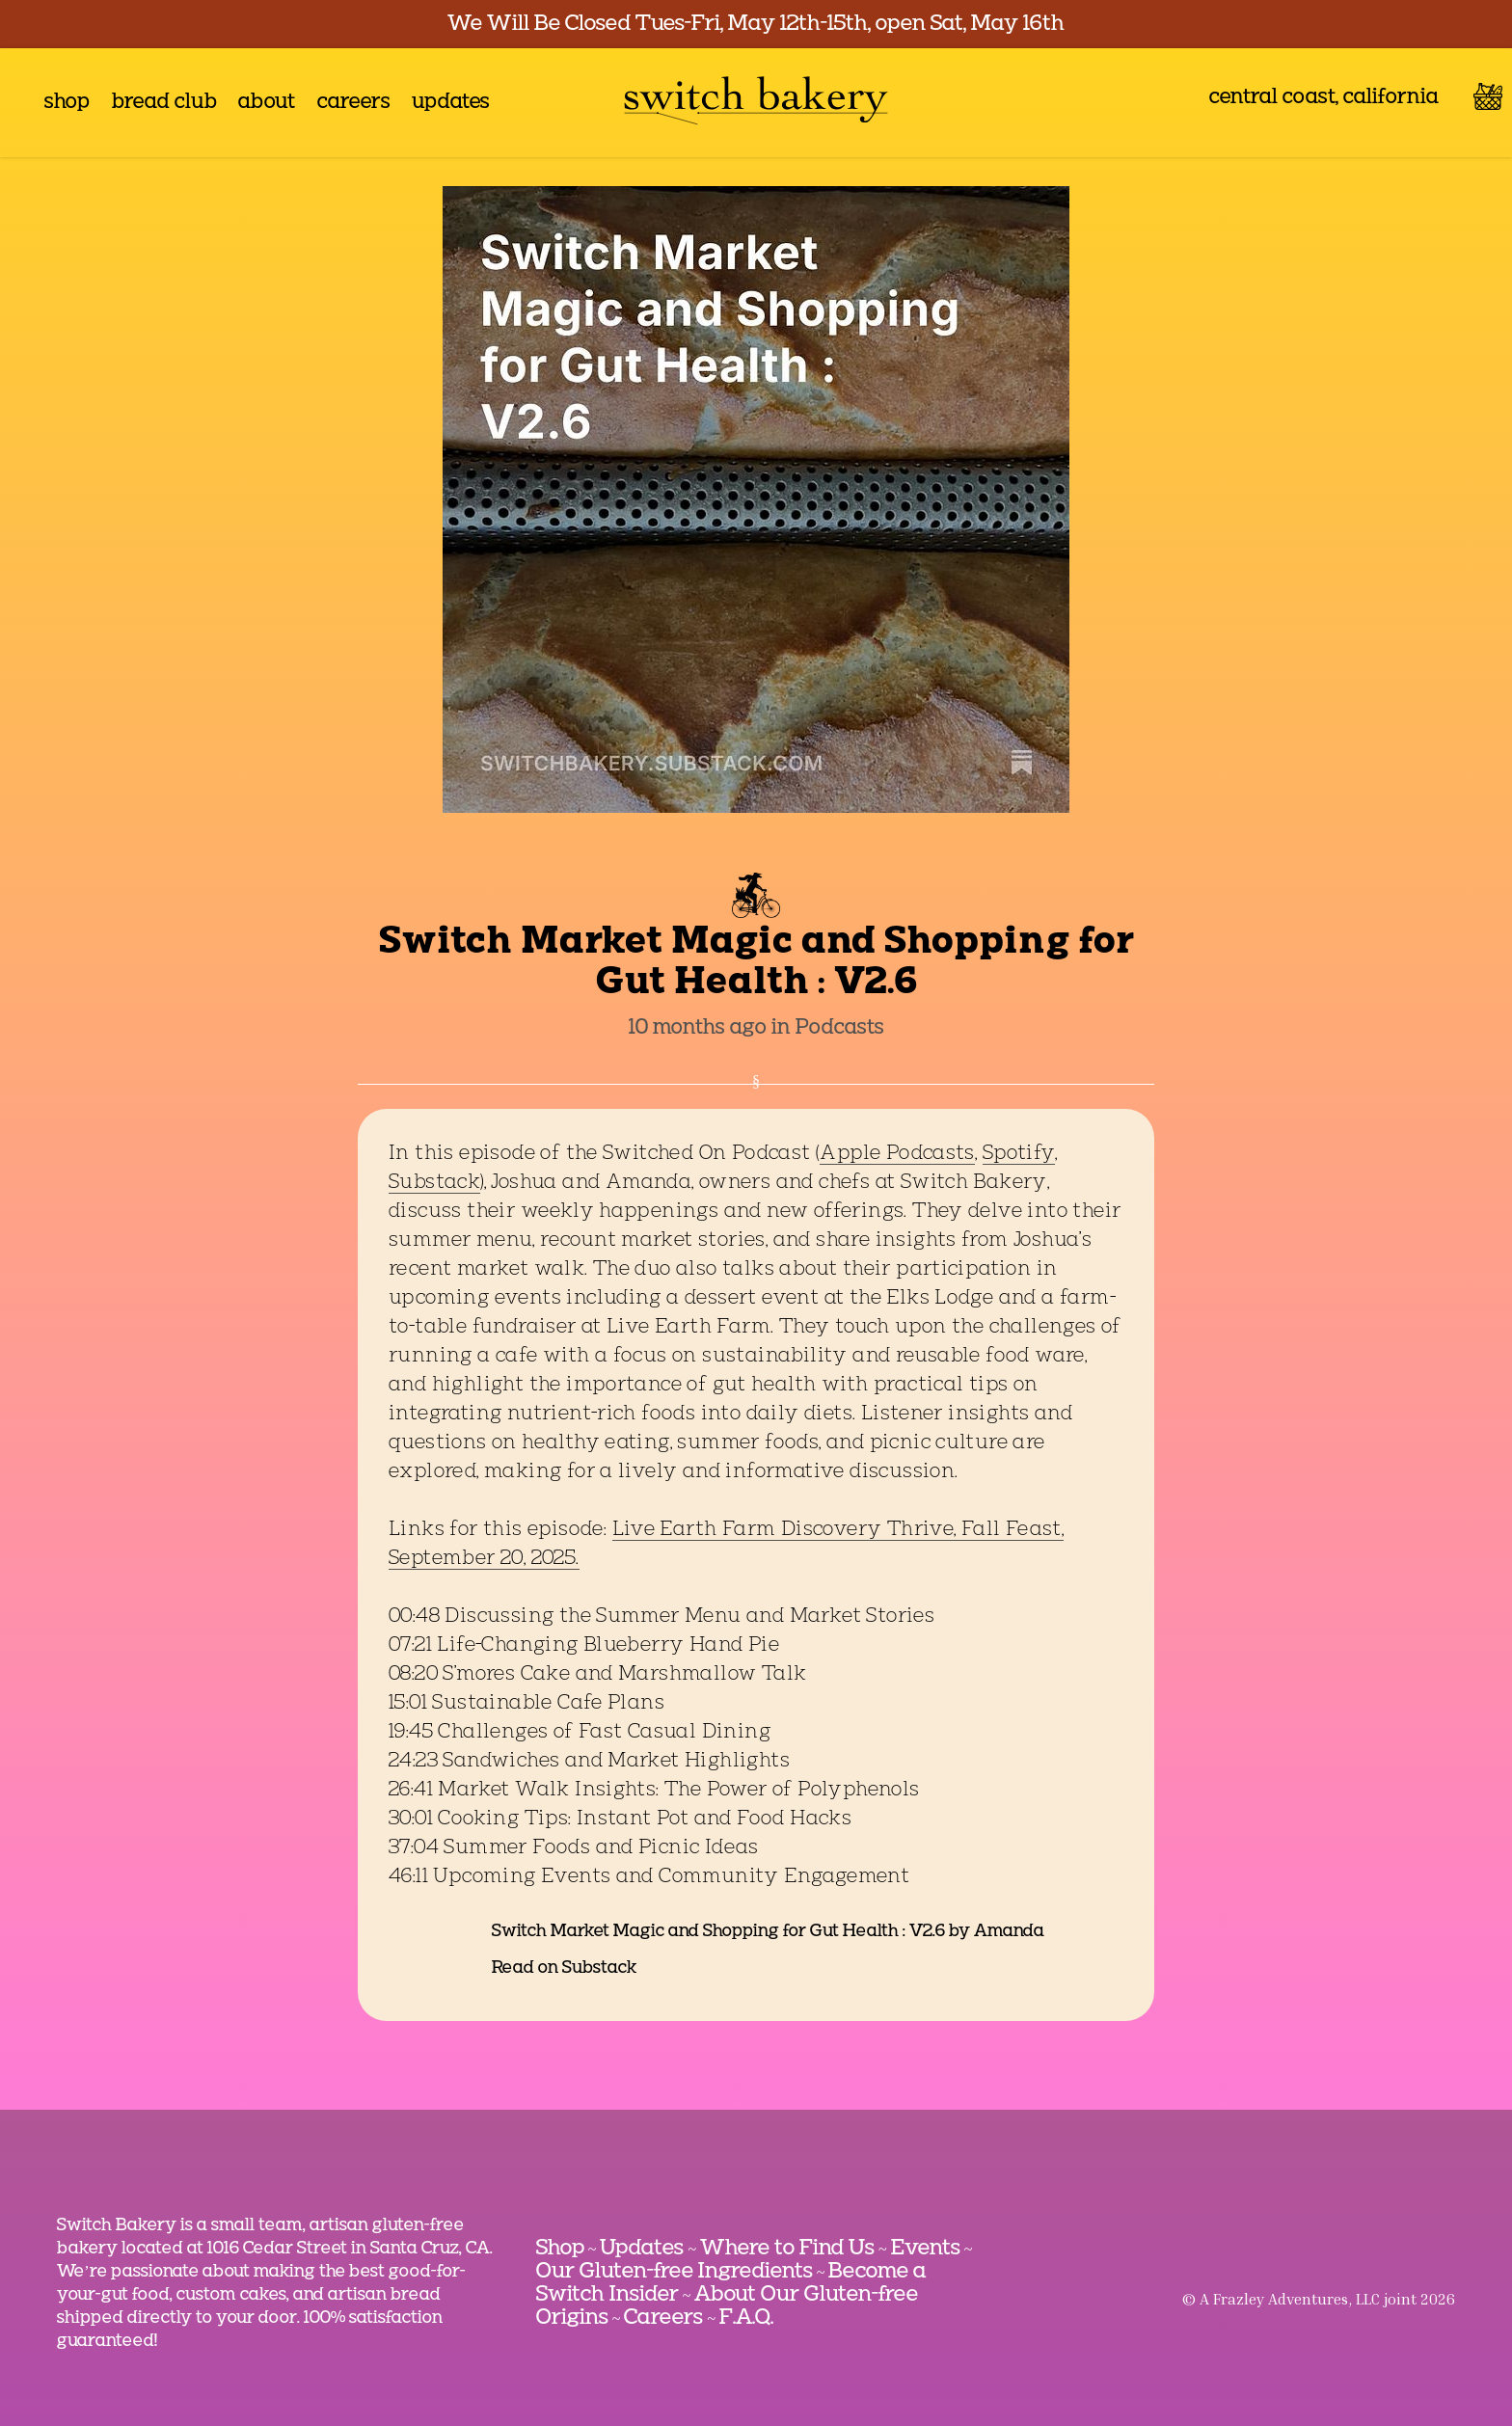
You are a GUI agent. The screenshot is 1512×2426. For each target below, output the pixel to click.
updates (451, 103)
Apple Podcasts (897, 1154)
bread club (164, 103)
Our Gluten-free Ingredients (674, 2271)
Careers (663, 2318)
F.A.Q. (746, 2318)
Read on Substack (564, 1968)
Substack (434, 1183)
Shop (560, 2248)
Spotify (1019, 1154)
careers (354, 103)
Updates (642, 2248)
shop (67, 103)
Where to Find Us (787, 2248)
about (266, 103)
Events (925, 2248)
